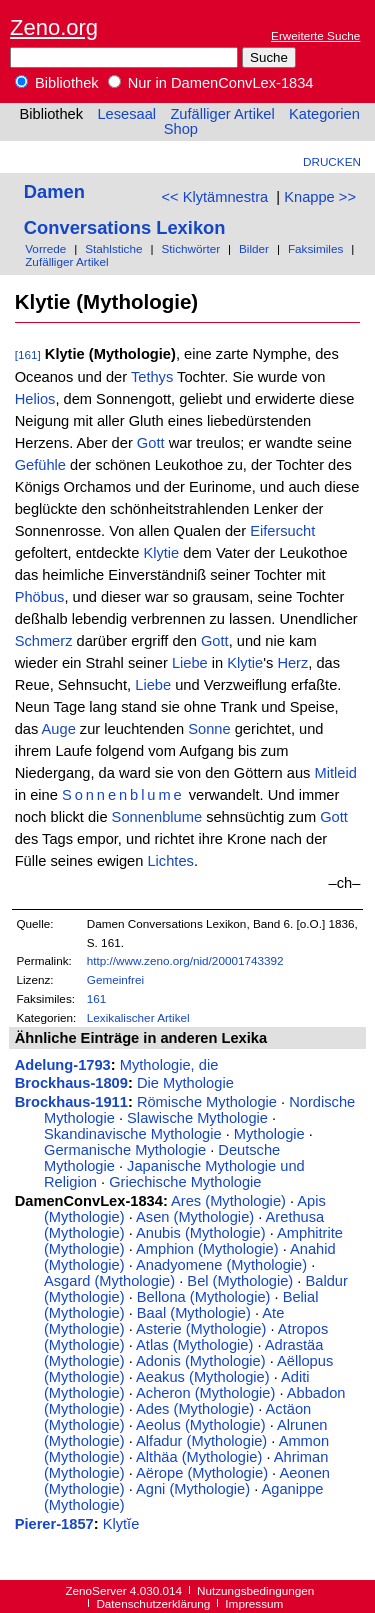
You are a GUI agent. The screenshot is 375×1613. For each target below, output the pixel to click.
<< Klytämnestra (214, 197)
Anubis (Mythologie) (201, 1233)
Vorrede (45, 248)
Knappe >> (320, 197)
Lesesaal (126, 114)
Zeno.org (54, 27)
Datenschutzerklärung (153, 1603)
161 (97, 998)
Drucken (332, 161)
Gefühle (40, 465)
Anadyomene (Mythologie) (221, 1265)
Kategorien (324, 114)
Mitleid (335, 773)
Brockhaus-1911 (71, 1102)
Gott (151, 443)
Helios (35, 399)
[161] (28, 354)
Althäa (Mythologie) (199, 1457)
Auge (59, 729)
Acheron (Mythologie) (205, 1393)
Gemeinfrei (115, 979)
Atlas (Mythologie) (194, 1345)
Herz (292, 663)
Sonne (209, 729)
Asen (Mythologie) (195, 1217)
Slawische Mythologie (197, 1118)
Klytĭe (121, 1524)
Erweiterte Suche (315, 35)
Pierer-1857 (54, 1524)
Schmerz (44, 641)
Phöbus (40, 597)
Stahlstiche (113, 248)
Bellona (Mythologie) (204, 1297)
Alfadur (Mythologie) (201, 1441)
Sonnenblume (123, 795)
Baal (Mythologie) (194, 1313)
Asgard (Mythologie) (109, 1281)
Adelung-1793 (63, 1065)
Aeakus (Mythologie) (203, 1377)
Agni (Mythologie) (193, 1489)
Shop (181, 129)
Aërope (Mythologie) (202, 1473)
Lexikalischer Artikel (138, 1017)
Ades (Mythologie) (195, 1409)
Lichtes (170, 861)
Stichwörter (190, 248)
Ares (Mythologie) (228, 1201)
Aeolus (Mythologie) (201, 1425)
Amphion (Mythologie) (207, 1249)
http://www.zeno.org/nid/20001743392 (185, 960)
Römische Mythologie (207, 1102)
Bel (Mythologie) (240, 1281)
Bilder (254, 248)
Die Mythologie (185, 1083)
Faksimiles (315, 248)
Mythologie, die (169, 1065)
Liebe (190, 663)
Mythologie (269, 1134)
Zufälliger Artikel (222, 114)
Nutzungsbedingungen (255, 1590)
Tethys (152, 377)
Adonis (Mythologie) (201, 1361)
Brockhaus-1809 (71, 1083)
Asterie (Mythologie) (201, 1329)
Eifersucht (282, 531)
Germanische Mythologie (125, 1150)
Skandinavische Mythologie (133, 1134)
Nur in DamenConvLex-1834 (211, 83)
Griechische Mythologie (185, 1182)
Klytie (161, 553)
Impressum (254, 1603)
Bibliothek (57, 83)
